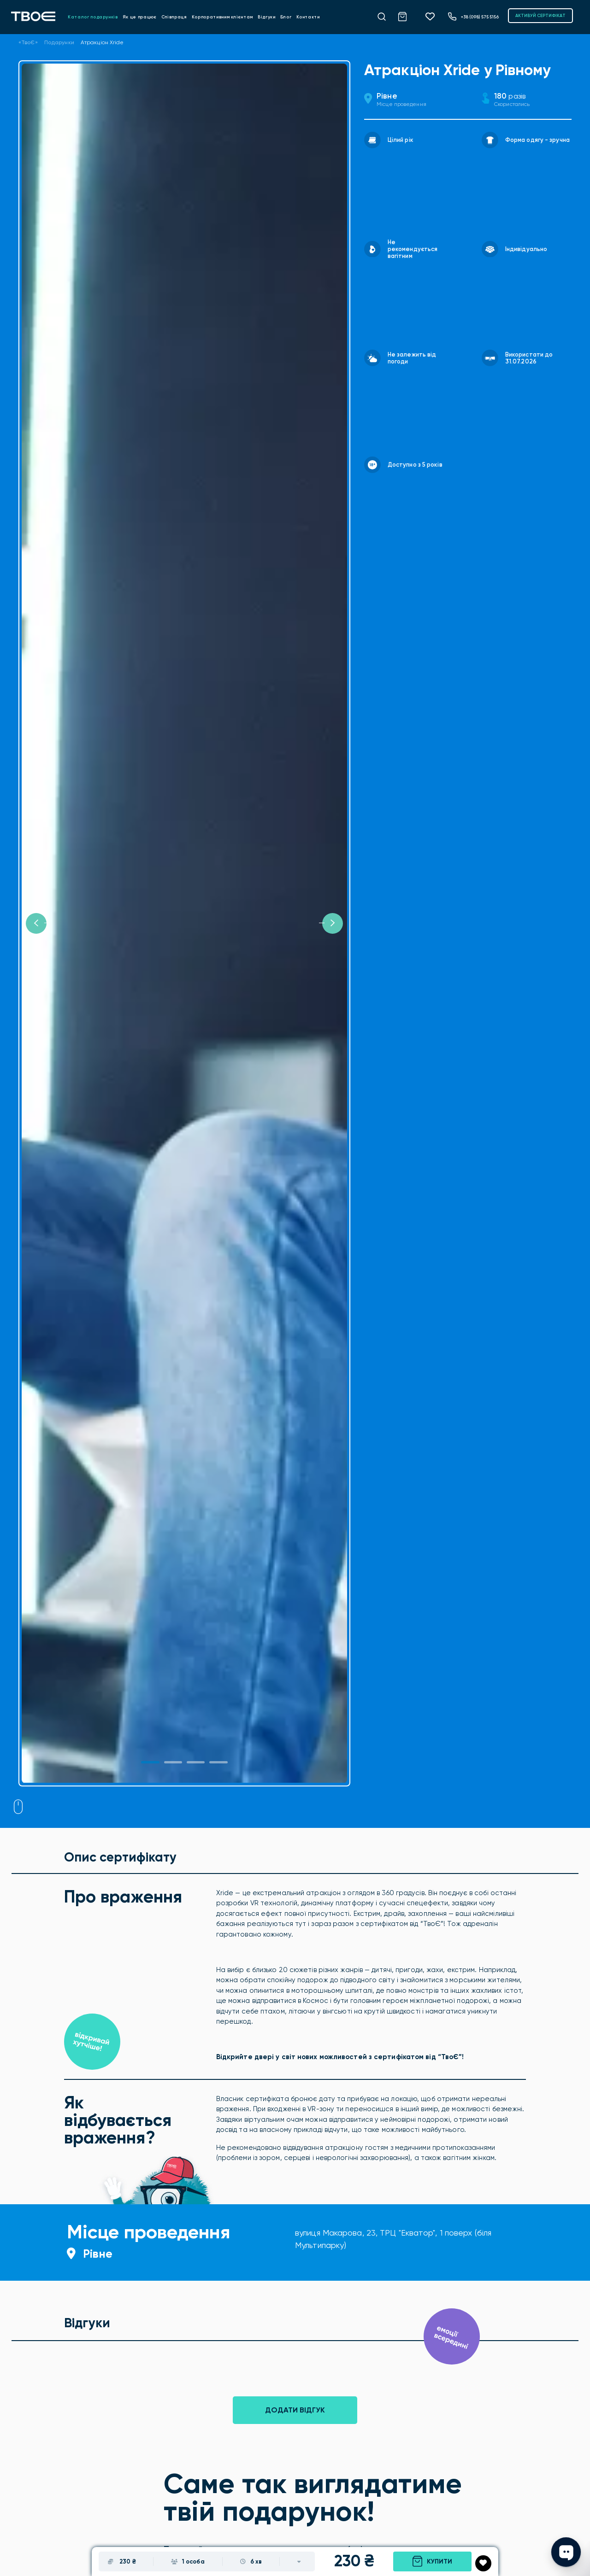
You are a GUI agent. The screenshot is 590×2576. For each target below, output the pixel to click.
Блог (286, 16)
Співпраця (174, 16)
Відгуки (267, 16)
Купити (432, 2561)
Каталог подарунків (93, 16)
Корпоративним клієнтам (222, 16)
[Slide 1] (150, 1762)
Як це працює (140, 16)
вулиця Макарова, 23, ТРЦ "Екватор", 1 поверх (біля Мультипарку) (393, 2239)
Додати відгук (295, 2410)
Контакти (308, 16)
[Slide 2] (196, 1762)
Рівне (387, 95)
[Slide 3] (218, 1762)
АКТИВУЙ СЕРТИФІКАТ (540, 15)
